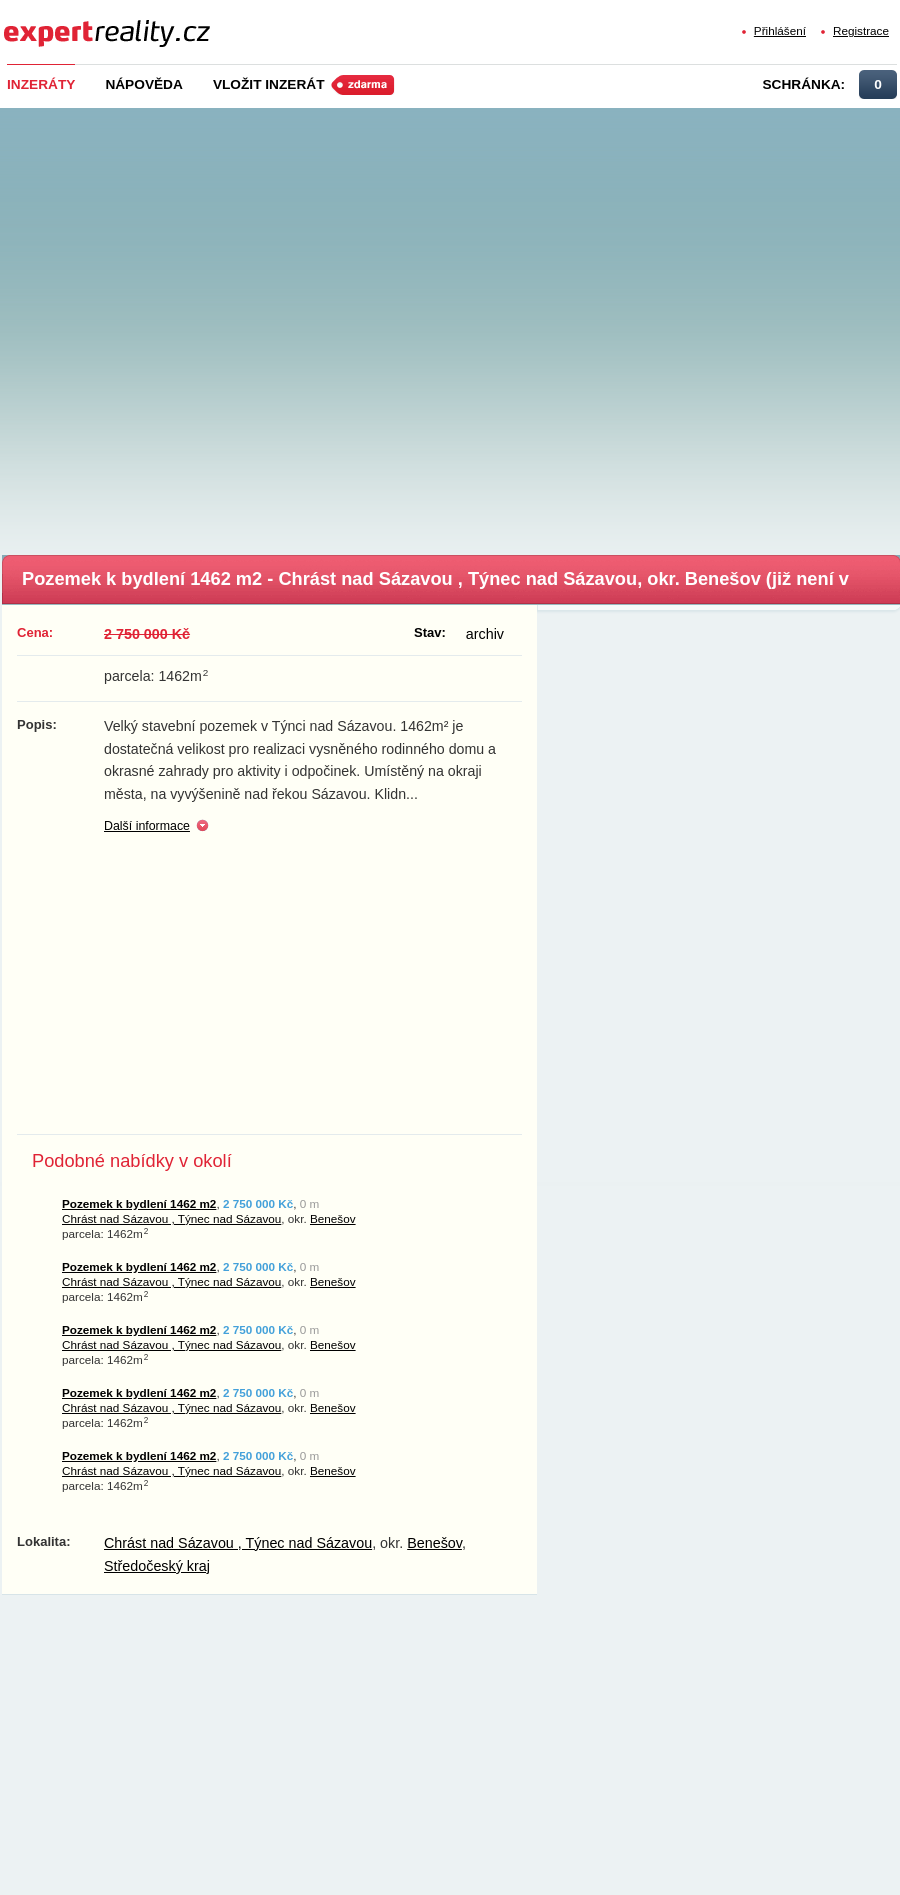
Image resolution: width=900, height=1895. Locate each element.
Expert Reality (40, 21)
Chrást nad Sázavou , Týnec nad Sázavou (171, 1218)
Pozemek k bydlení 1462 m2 (139, 1203)
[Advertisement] (217, 325)
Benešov (333, 1218)
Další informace (147, 826)
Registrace (861, 30)
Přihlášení (780, 30)
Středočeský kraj (157, 1566)
